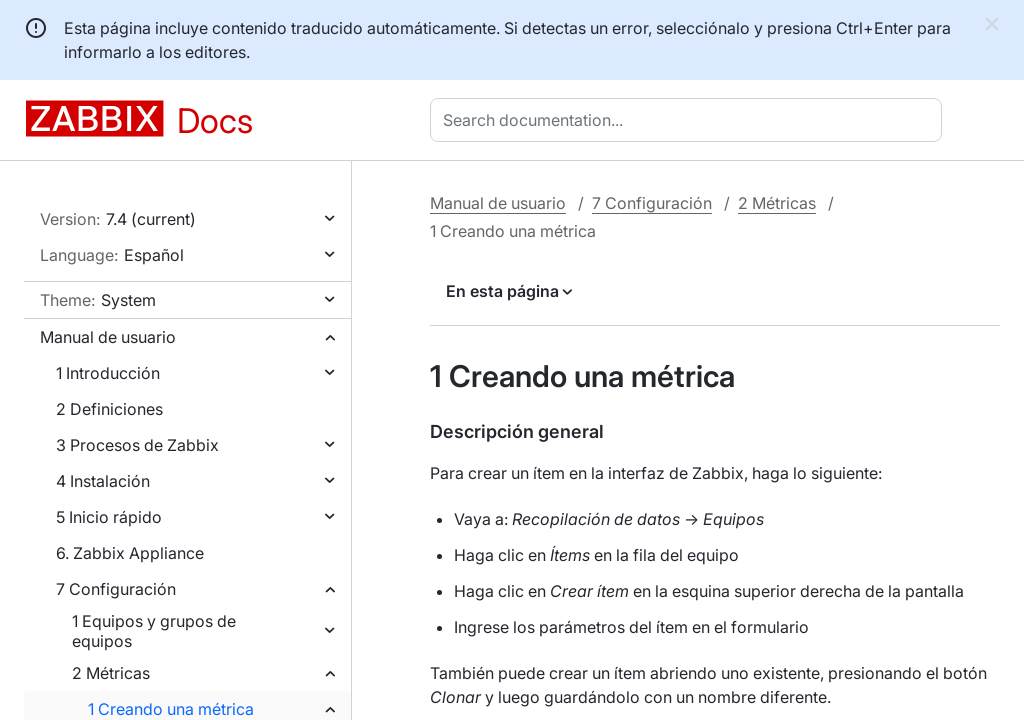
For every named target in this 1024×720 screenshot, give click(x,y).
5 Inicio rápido (109, 517)
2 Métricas (111, 673)
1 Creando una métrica (171, 709)
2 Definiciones (109, 409)
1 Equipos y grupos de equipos (154, 631)
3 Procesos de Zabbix (137, 445)
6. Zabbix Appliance (130, 553)
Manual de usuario (108, 337)
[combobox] (690, 120)
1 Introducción (108, 373)
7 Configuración (116, 589)
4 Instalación (103, 481)
